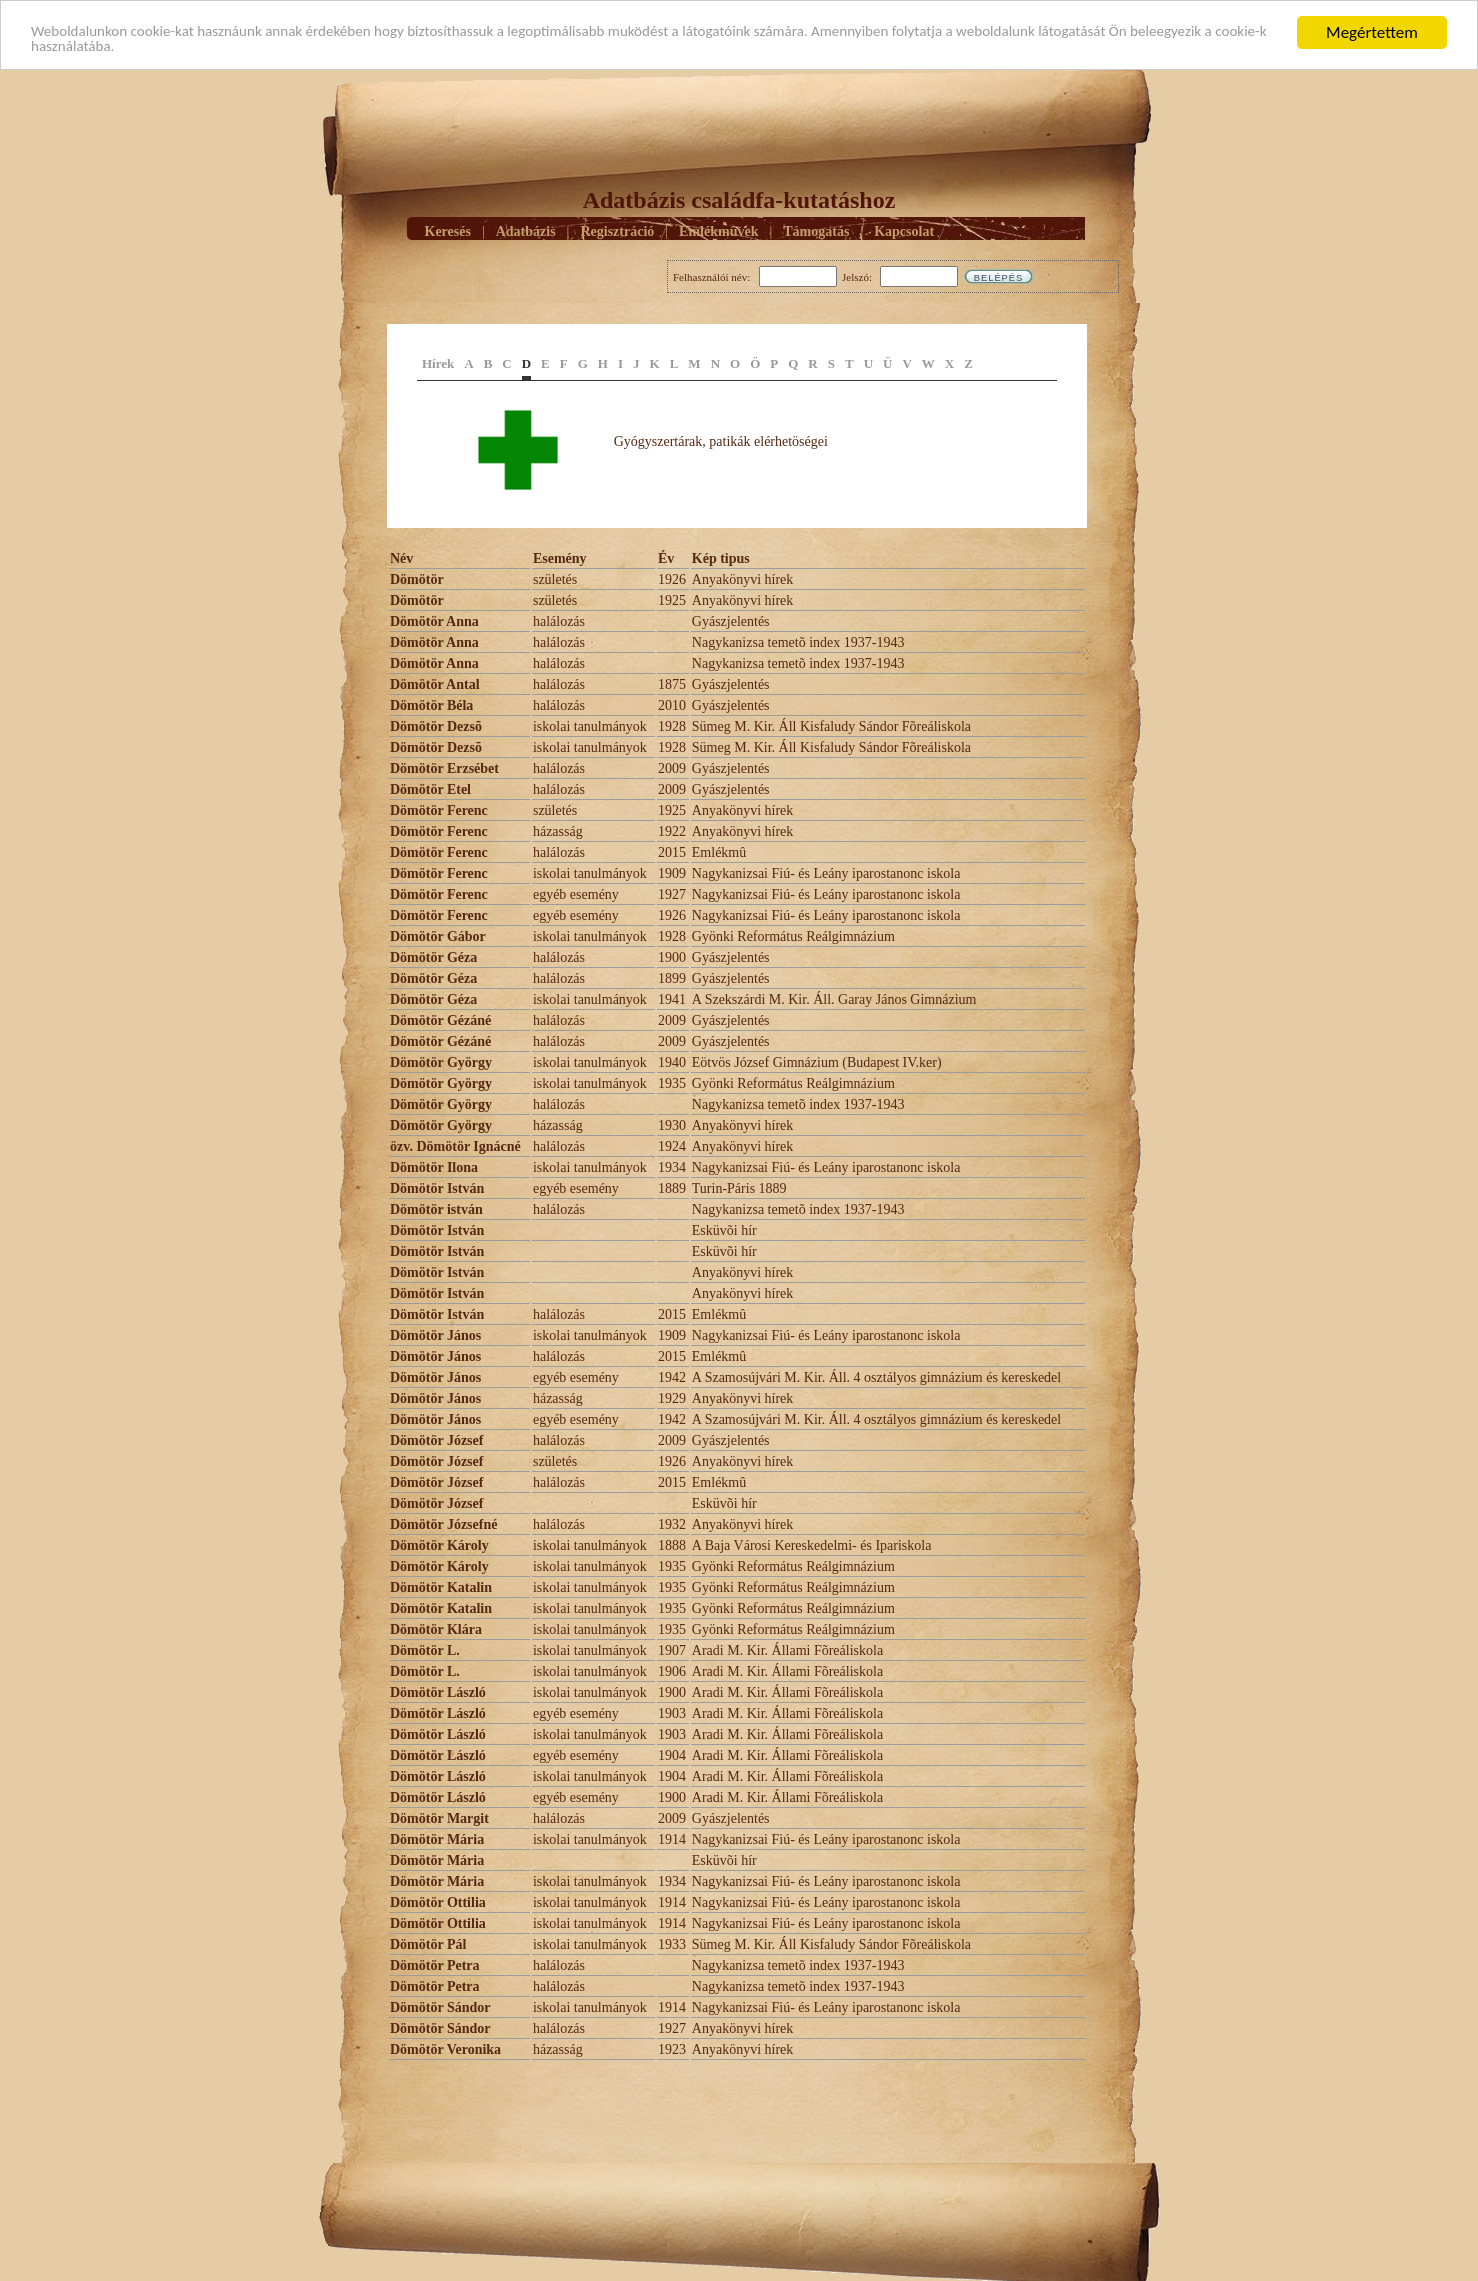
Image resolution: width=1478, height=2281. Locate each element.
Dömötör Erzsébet (444, 768)
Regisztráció (617, 231)
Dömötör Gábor (438, 936)
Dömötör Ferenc (439, 810)
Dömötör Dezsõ (436, 726)
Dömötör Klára (436, 1629)
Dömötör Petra (435, 1965)
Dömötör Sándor (440, 2007)
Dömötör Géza (433, 957)
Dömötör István (437, 1188)
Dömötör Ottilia (438, 1902)
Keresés (448, 231)
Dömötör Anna (434, 621)
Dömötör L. (425, 1650)
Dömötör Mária (437, 1839)
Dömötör (418, 579)
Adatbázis (526, 231)
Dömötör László (438, 1692)
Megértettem (1372, 32)
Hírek (438, 363)
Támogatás (816, 231)
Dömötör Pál (428, 1944)
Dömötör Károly (439, 1545)
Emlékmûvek (718, 231)
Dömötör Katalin (441, 1587)
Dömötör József (436, 1440)
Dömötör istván (436, 1209)
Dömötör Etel (430, 789)
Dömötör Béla (431, 705)
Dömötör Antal (435, 684)
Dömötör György (441, 1062)
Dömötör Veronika (445, 2049)
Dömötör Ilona (434, 1167)
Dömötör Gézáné (440, 1020)
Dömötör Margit (439, 1818)
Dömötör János (435, 1335)
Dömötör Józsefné (443, 1524)
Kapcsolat (904, 231)
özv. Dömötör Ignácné (455, 1146)
